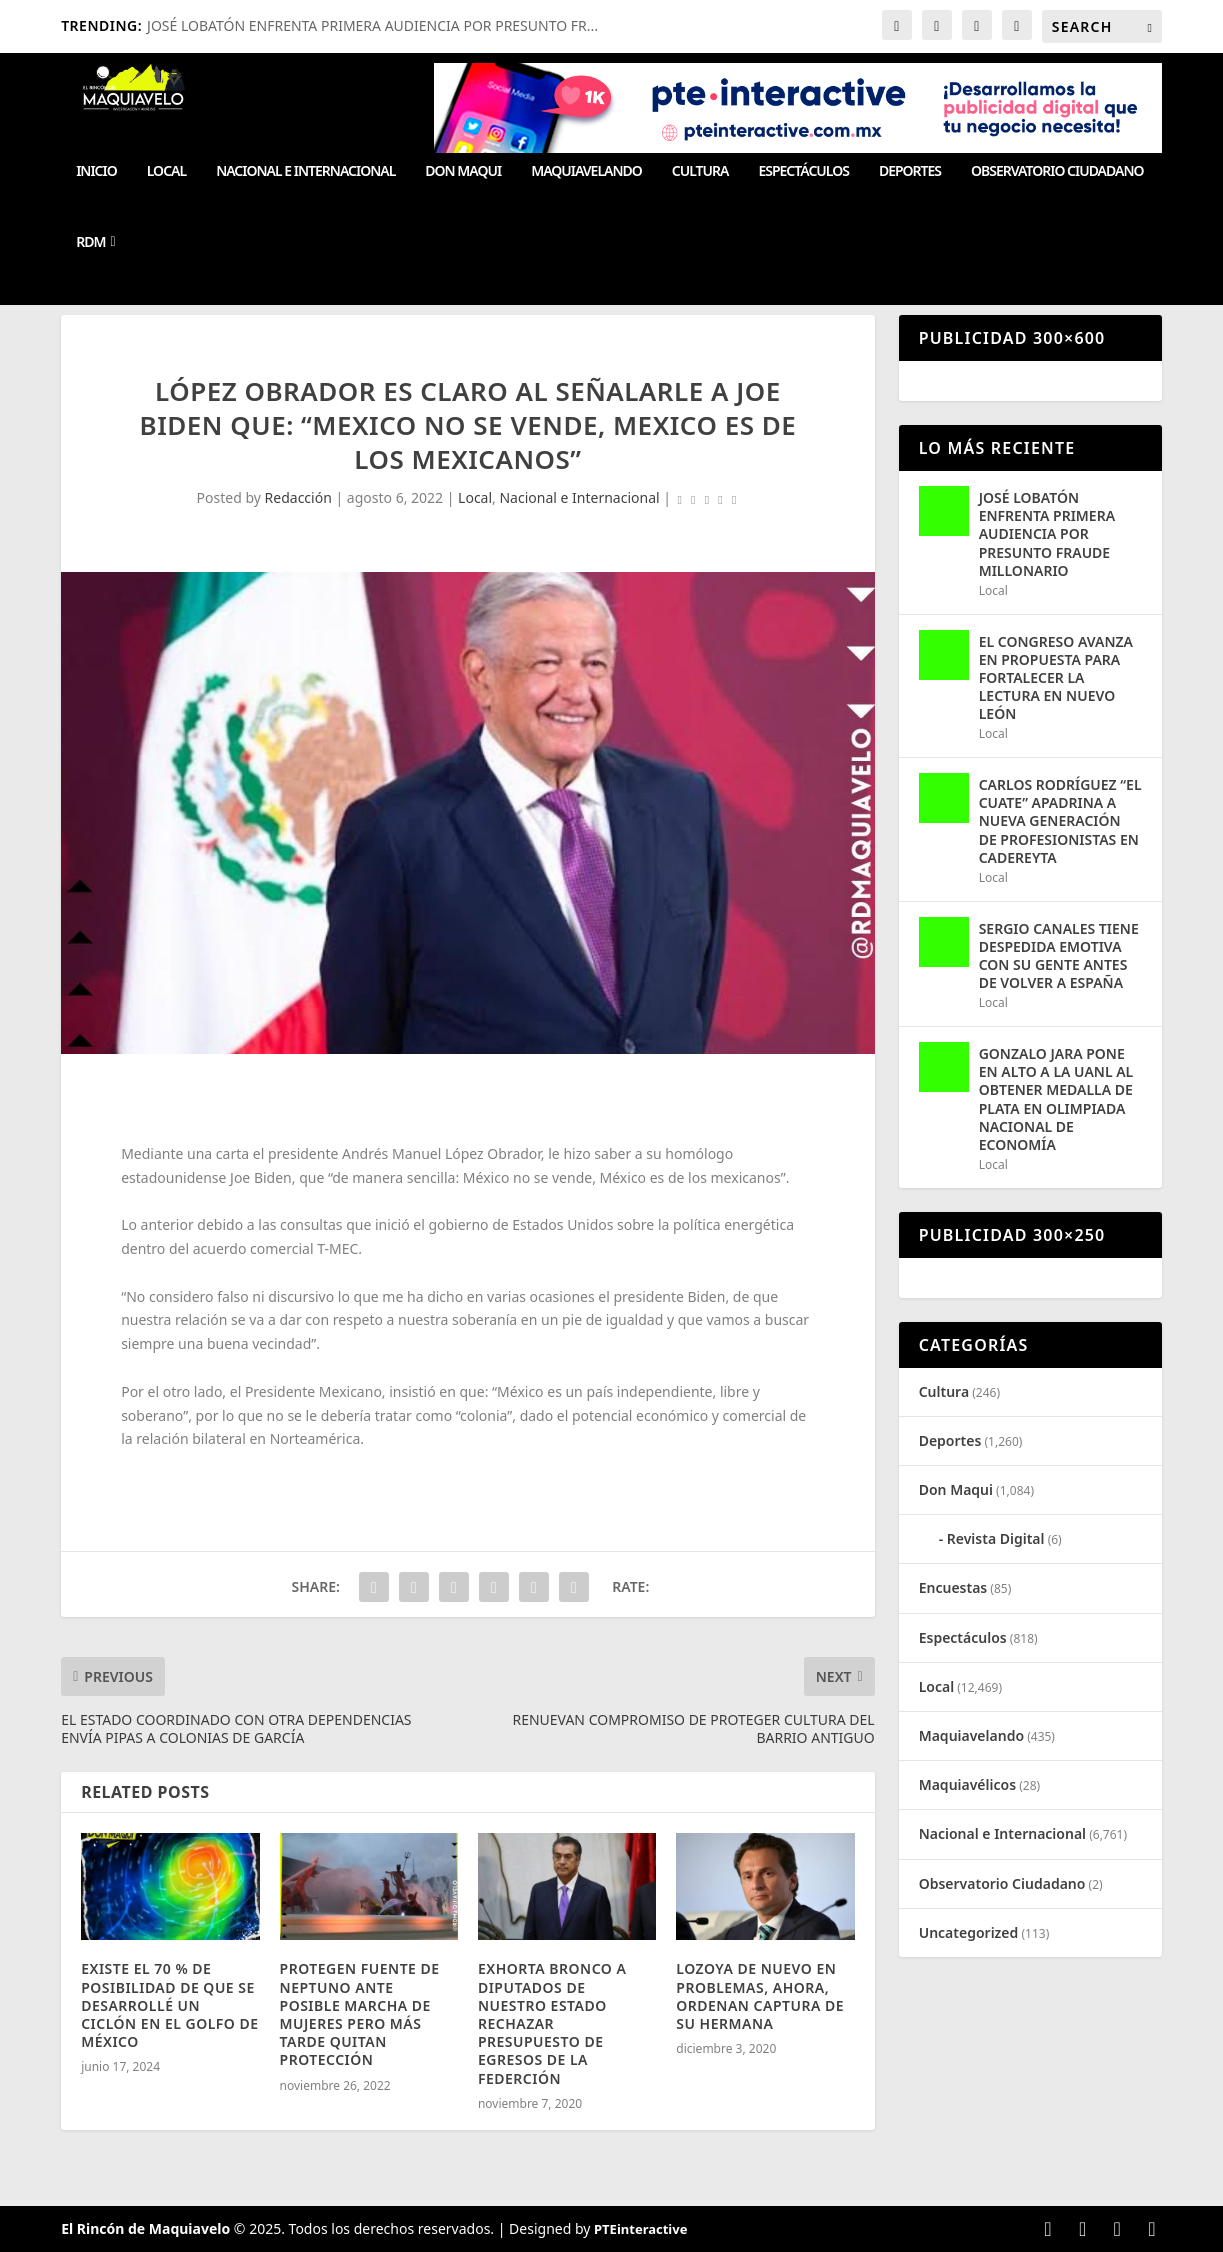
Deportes (910, 171)
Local (166, 171)
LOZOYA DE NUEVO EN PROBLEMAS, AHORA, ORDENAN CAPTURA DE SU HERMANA (760, 1996)
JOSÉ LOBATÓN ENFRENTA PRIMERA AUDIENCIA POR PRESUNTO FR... (372, 25)
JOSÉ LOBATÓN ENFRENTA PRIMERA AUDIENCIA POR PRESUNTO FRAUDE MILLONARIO (1047, 534)
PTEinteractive (640, 2229)
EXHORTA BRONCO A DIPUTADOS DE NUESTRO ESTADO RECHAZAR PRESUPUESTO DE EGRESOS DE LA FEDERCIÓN (552, 2023)
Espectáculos (803, 171)
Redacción (298, 497)
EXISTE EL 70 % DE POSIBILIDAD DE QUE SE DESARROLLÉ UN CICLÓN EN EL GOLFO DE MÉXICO (169, 2005)
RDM (90, 242)
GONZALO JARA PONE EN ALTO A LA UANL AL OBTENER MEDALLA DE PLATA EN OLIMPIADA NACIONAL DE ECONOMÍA (1056, 1099)
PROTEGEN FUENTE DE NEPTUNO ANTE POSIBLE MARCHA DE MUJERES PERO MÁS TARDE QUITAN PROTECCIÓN (360, 2014)
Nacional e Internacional (305, 171)
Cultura (700, 171)
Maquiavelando (586, 171)
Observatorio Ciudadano (1057, 171)
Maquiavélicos (967, 1784)
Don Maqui (463, 171)
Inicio (96, 171)
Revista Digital (996, 1538)
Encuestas (953, 1587)
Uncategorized (969, 1932)
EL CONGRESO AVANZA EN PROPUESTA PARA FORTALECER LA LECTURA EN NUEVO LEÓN (1056, 678)
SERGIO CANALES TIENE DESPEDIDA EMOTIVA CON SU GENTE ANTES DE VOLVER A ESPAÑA (1059, 956)
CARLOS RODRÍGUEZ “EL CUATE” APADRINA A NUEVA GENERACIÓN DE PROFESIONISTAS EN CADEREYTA (1060, 821)
